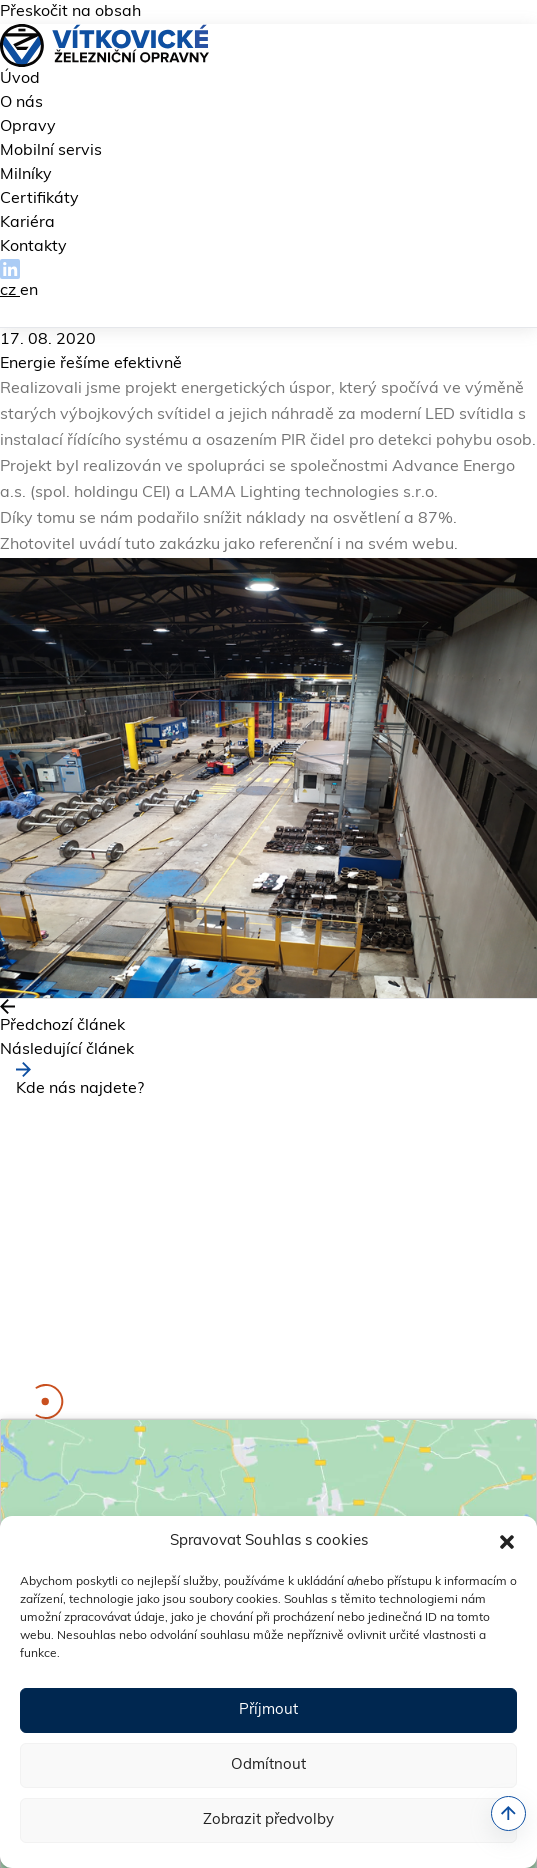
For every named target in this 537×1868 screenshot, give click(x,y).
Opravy (28, 127)
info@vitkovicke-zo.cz (227, 1324)
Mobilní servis (51, 151)
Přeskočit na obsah (70, 12)
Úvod (20, 79)
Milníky (26, 175)
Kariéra (27, 223)
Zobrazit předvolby (268, 1820)
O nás (21, 103)
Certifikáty (39, 199)
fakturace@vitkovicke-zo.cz (254, 1348)
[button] (507, 1542)
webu (433, 545)
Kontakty (33, 247)
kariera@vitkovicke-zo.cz (172, 1372)
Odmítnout (268, 1765)
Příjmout (268, 1710)
